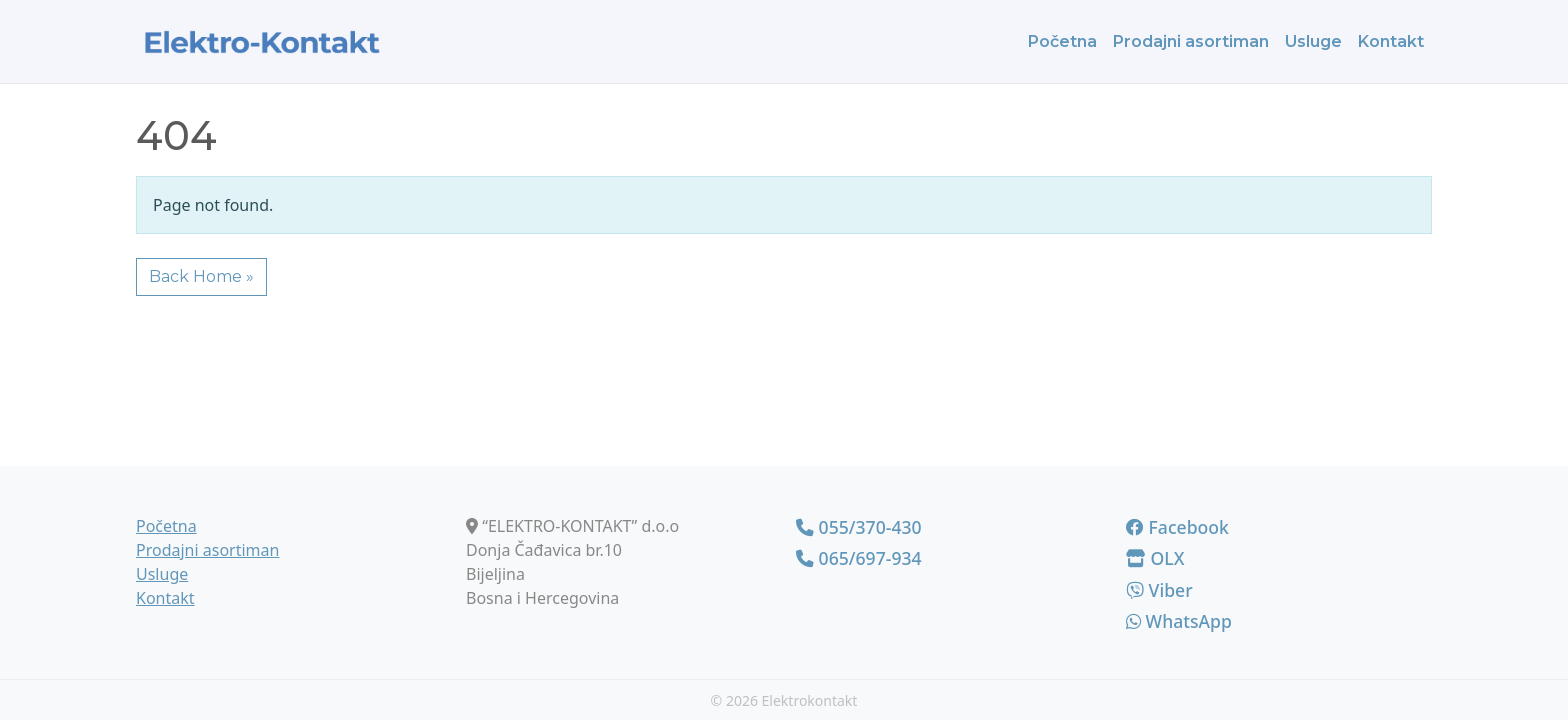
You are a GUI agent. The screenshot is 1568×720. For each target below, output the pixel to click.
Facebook (1177, 527)
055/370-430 (859, 527)
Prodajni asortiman (1191, 41)
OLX (1155, 558)
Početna (1062, 41)
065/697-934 (859, 558)
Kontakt (1391, 41)
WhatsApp (1179, 621)
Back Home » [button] (201, 276)
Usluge (1313, 41)
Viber (1159, 590)
